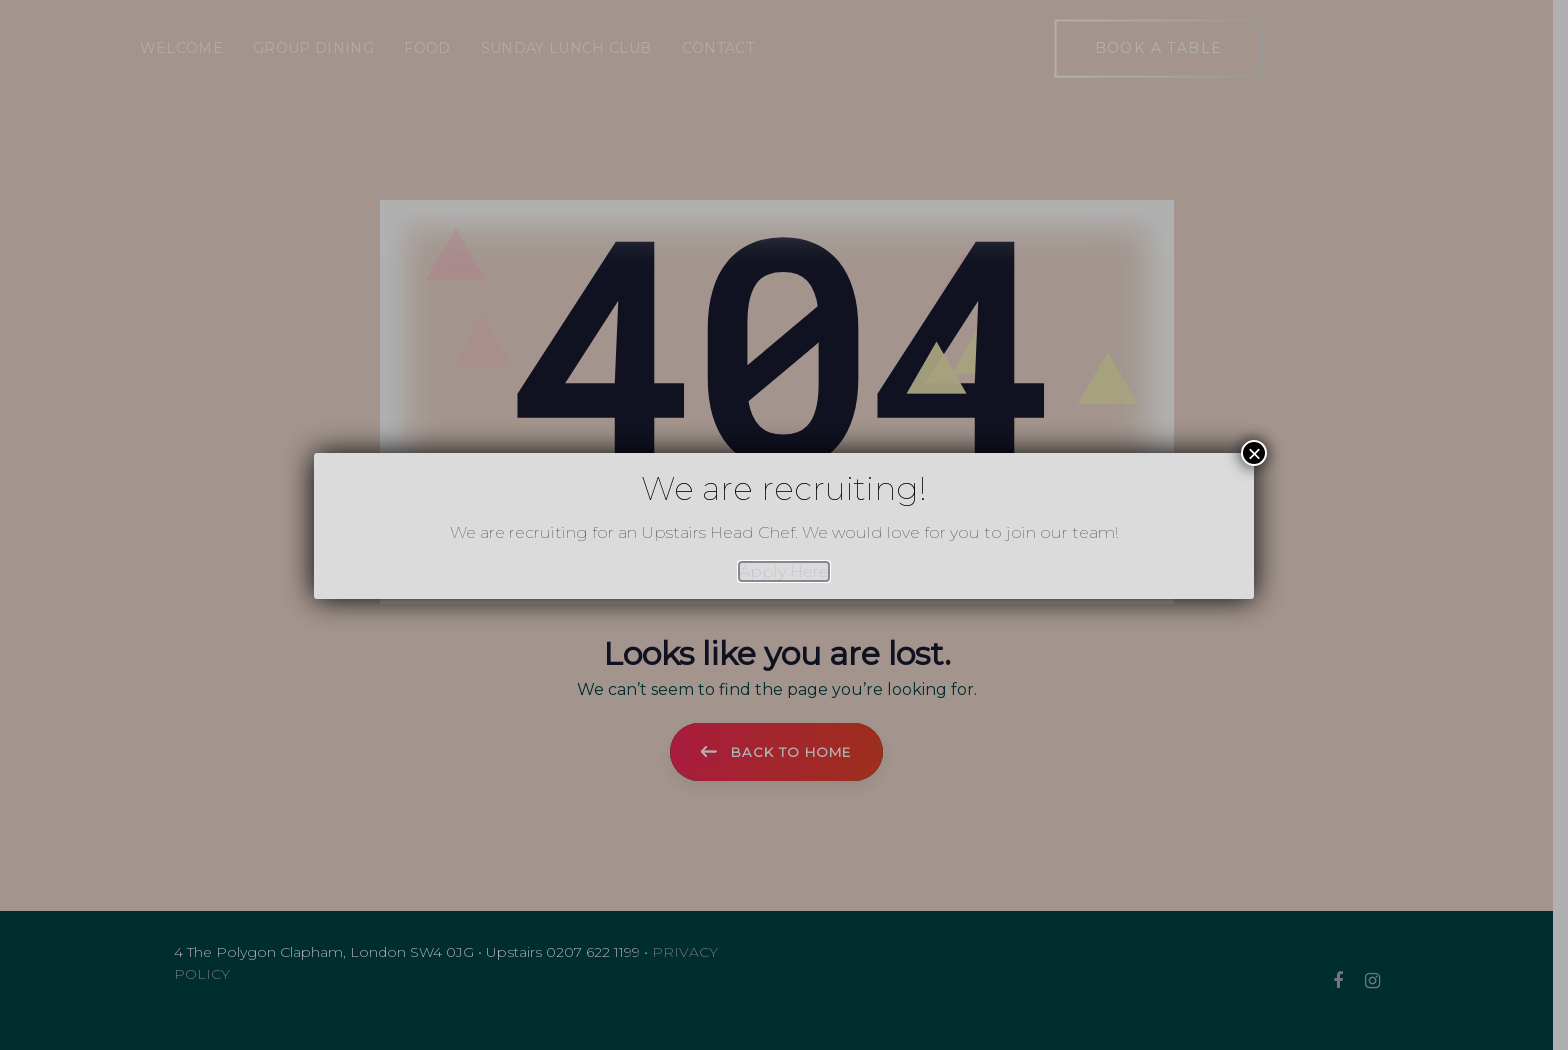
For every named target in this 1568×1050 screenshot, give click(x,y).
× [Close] (1254, 453)
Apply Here (784, 571)
